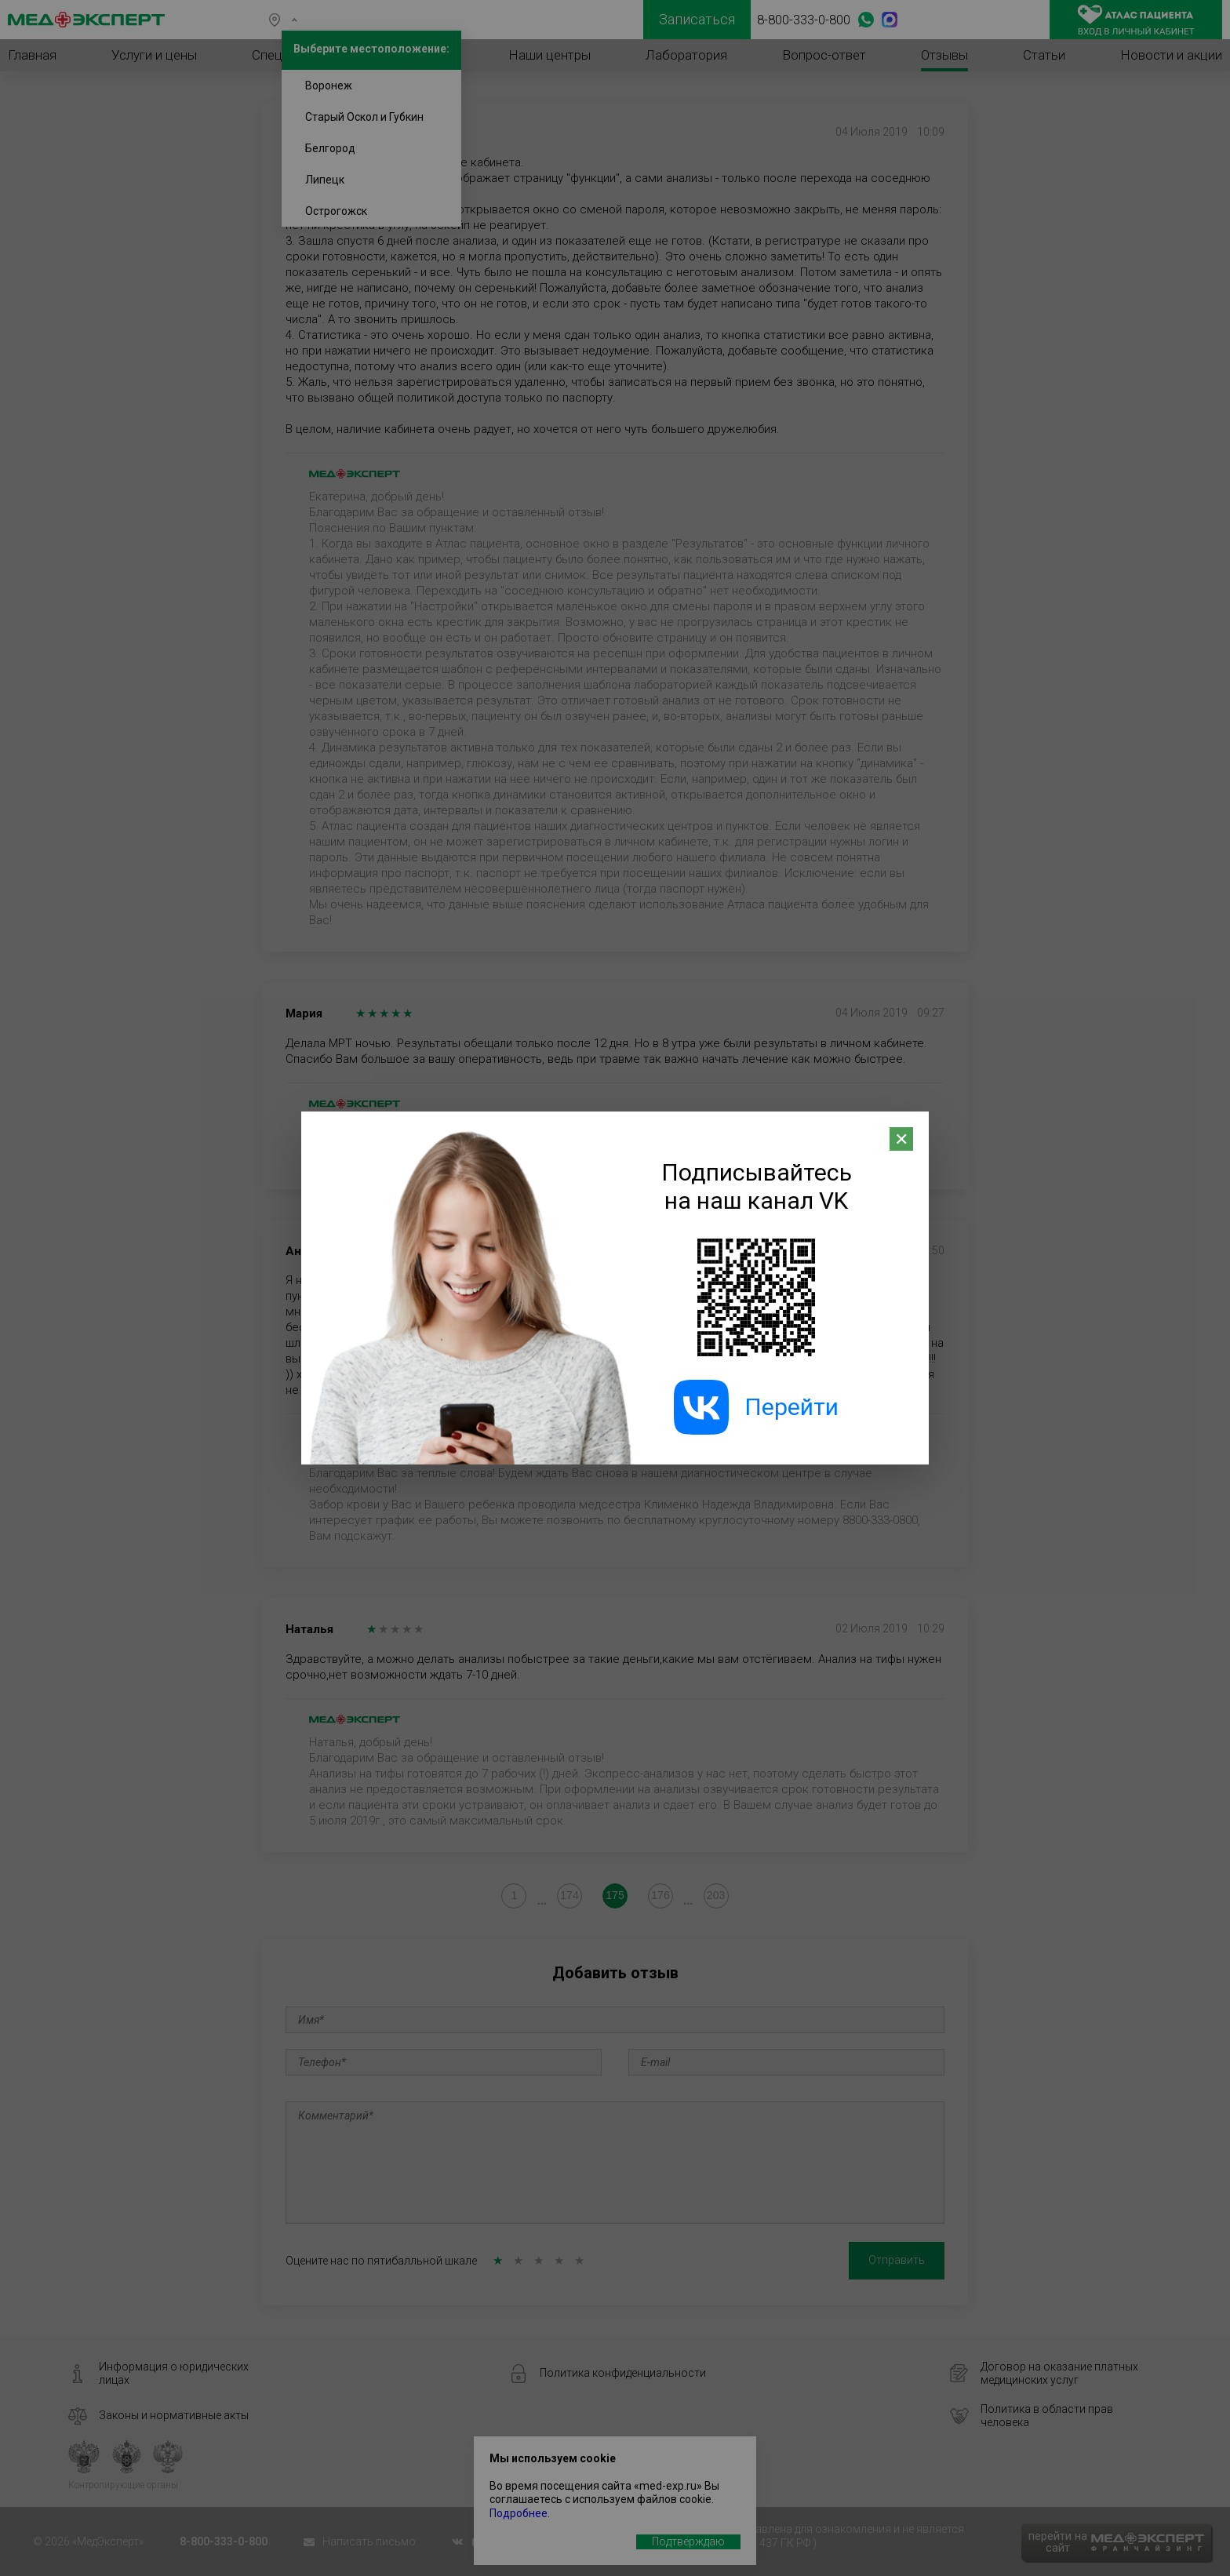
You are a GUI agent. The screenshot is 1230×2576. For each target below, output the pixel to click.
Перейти (756, 1407)
